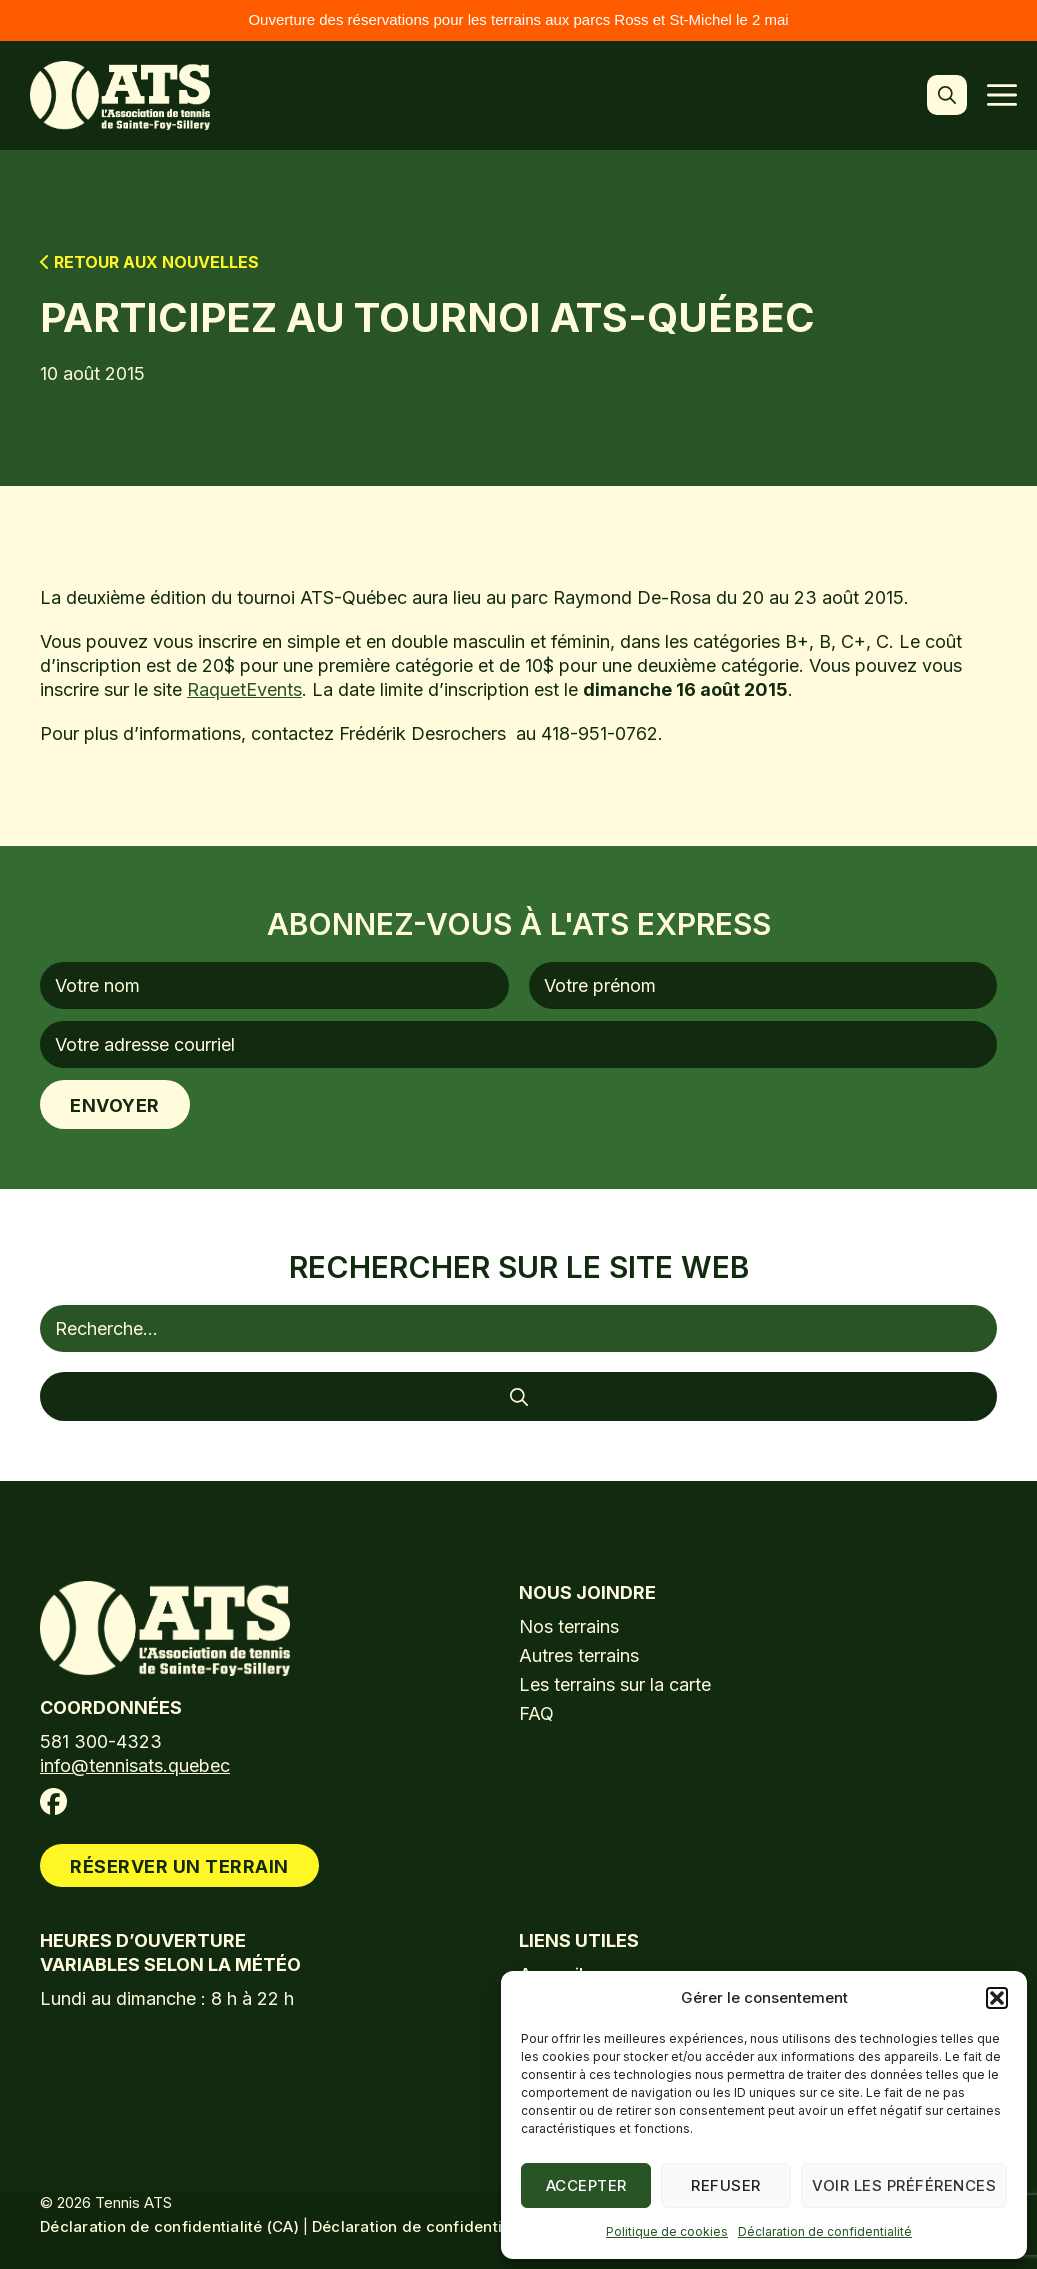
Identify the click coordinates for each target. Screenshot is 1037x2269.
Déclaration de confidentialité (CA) (169, 2226)
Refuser (726, 2185)
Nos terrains (569, 1626)
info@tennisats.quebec (135, 1765)
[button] (997, 1998)
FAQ (536, 1713)
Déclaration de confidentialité (825, 2231)
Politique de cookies (667, 2231)
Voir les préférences (904, 2185)
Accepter (586, 2185)
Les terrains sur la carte (615, 1684)
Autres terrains (579, 1655)
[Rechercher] (518, 1396)
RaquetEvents (244, 689)
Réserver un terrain (179, 1866)
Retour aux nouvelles (149, 262)
